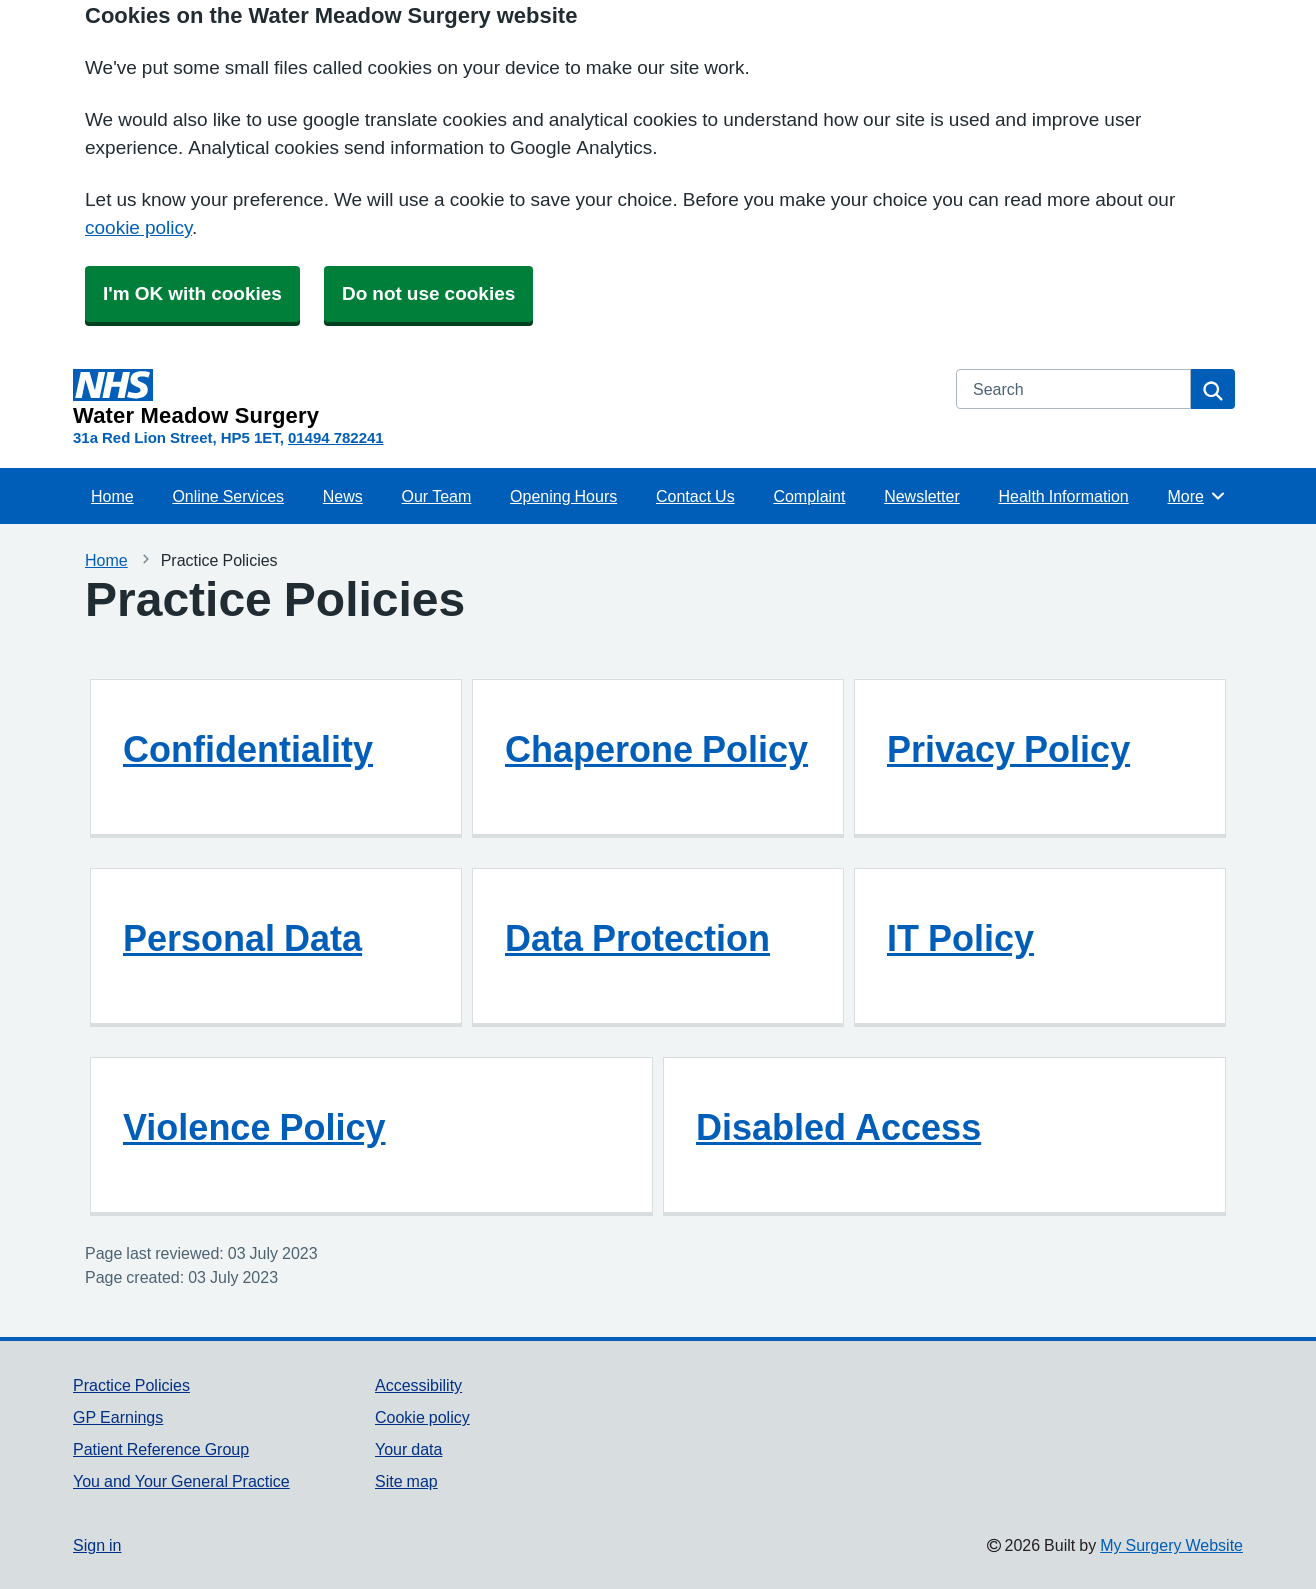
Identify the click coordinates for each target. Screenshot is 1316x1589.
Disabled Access (838, 1127)
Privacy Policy (1008, 749)
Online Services (228, 496)
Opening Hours (563, 496)
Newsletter (922, 496)
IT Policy (960, 938)
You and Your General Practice (181, 1481)
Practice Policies (131, 1385)
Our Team (437, 496)
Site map (406, 1481)
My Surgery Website (1171, 1545)
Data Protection (637, 938)
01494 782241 (336, 437)
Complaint (809, 496)
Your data (408, 1449)
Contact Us (695, 496)
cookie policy (138, 227)
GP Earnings (118, 1417)
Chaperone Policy (656, 749)
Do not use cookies (428, 293)
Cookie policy (422, 1417)
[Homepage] (502, 398)
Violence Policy (254, 1127)
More (1197, 496)
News (343, 496)
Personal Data (242, 938)
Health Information (1063, 496)
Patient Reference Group (161, 1449)
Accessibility (418, 1385)
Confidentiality (248, 749)
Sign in (97, 1545)
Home (112, 496)
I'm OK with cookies (192, 293)
